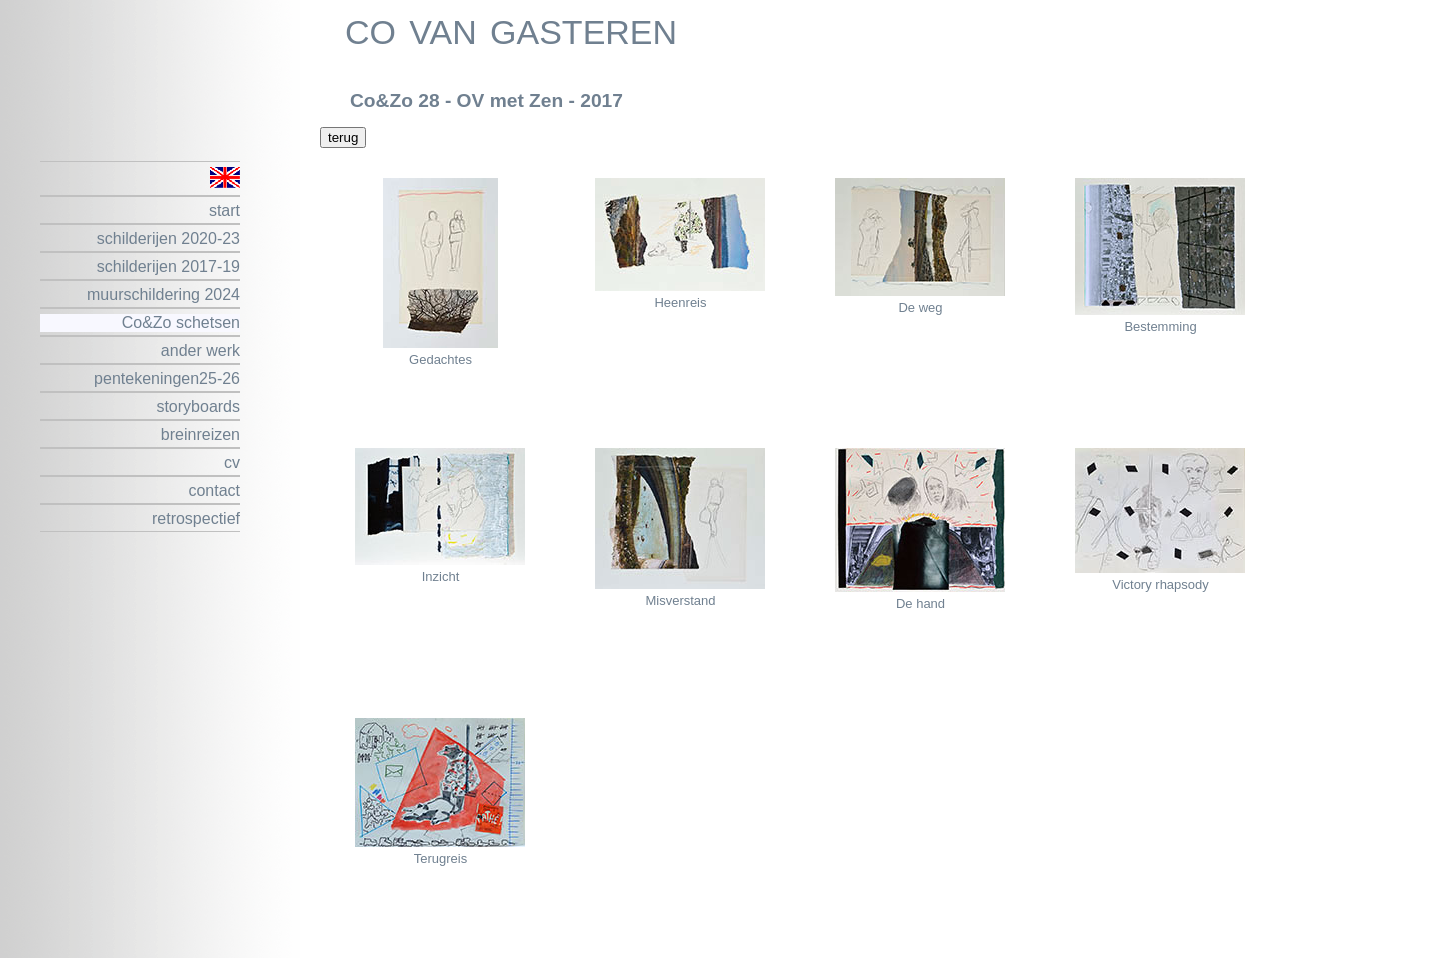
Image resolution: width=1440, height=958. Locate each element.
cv (232, 462)
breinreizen (200, 434)
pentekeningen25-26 (167, 378)
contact (214, 490)
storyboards (198, 406)
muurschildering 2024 (163, 294)
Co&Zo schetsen (181, 322)
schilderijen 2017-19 (168, 266)
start (224, 210)
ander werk (200, 350)
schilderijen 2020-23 (168, 238)
